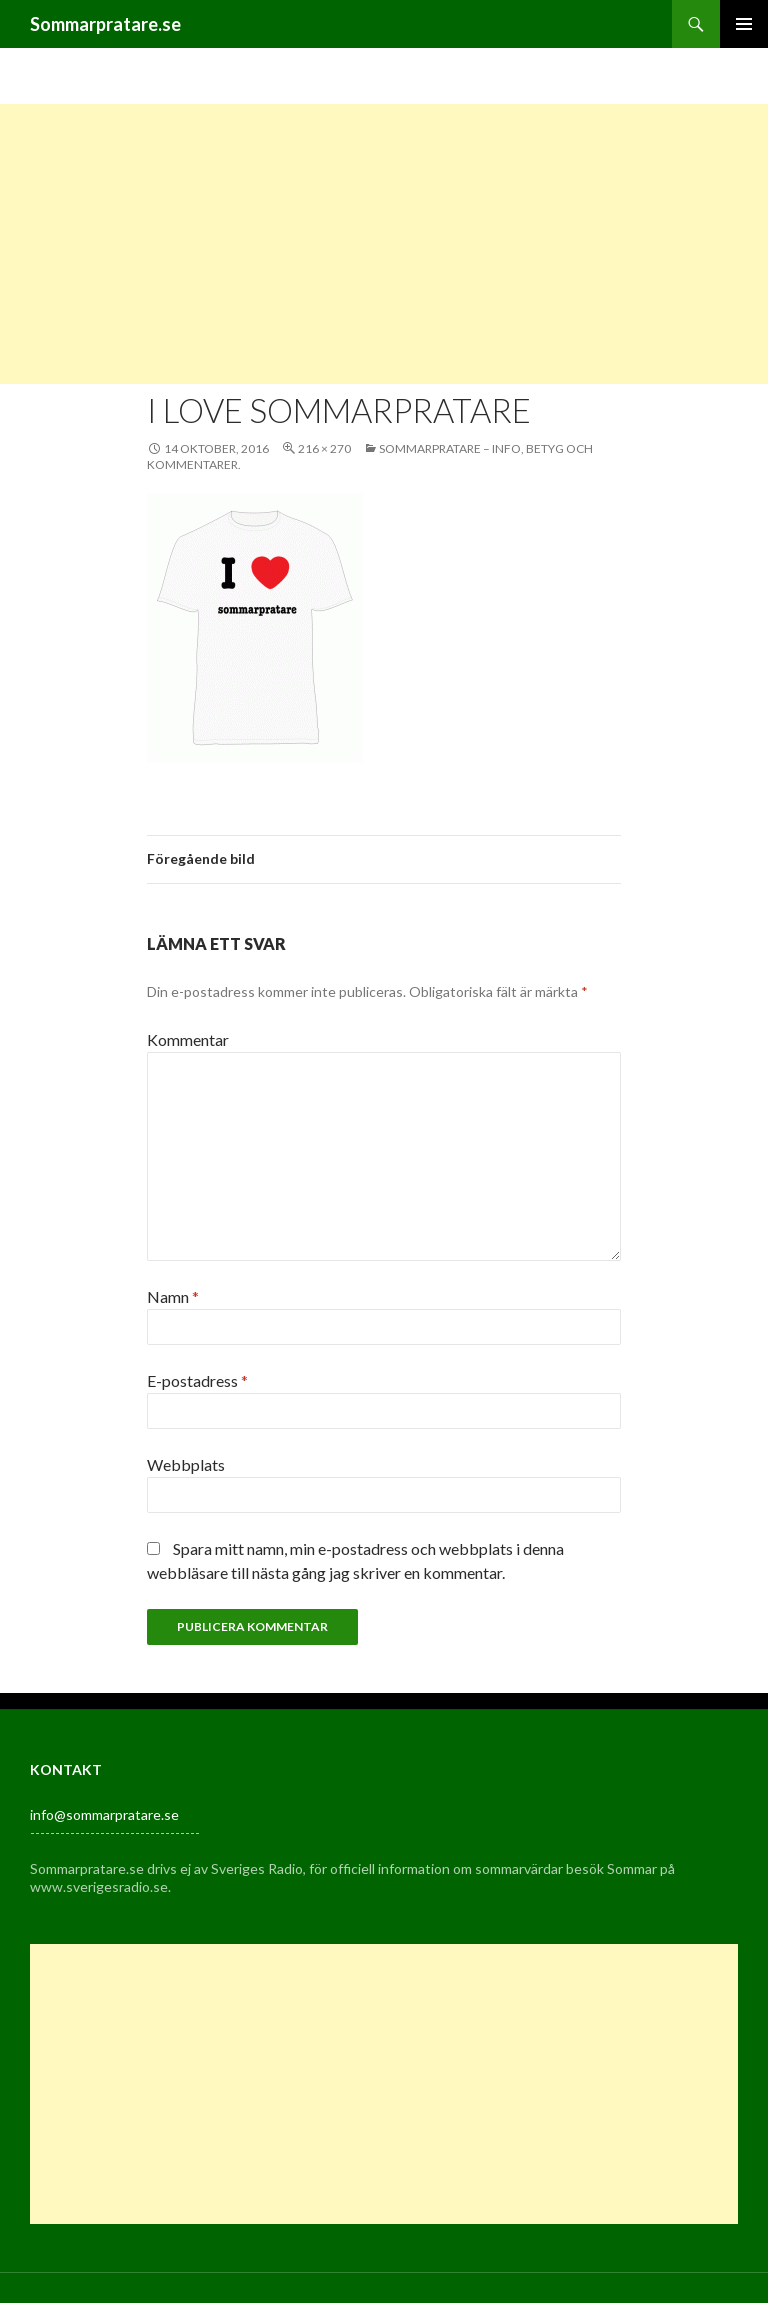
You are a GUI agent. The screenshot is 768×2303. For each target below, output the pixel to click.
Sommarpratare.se (105, 24)
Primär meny (744, 24)
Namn (173, 1296)
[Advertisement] (384, 244)
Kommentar (188, 1039)
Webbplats (186, 1464)
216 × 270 (324, 448)
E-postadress (197, 1380)
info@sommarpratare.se (104, 1814)
